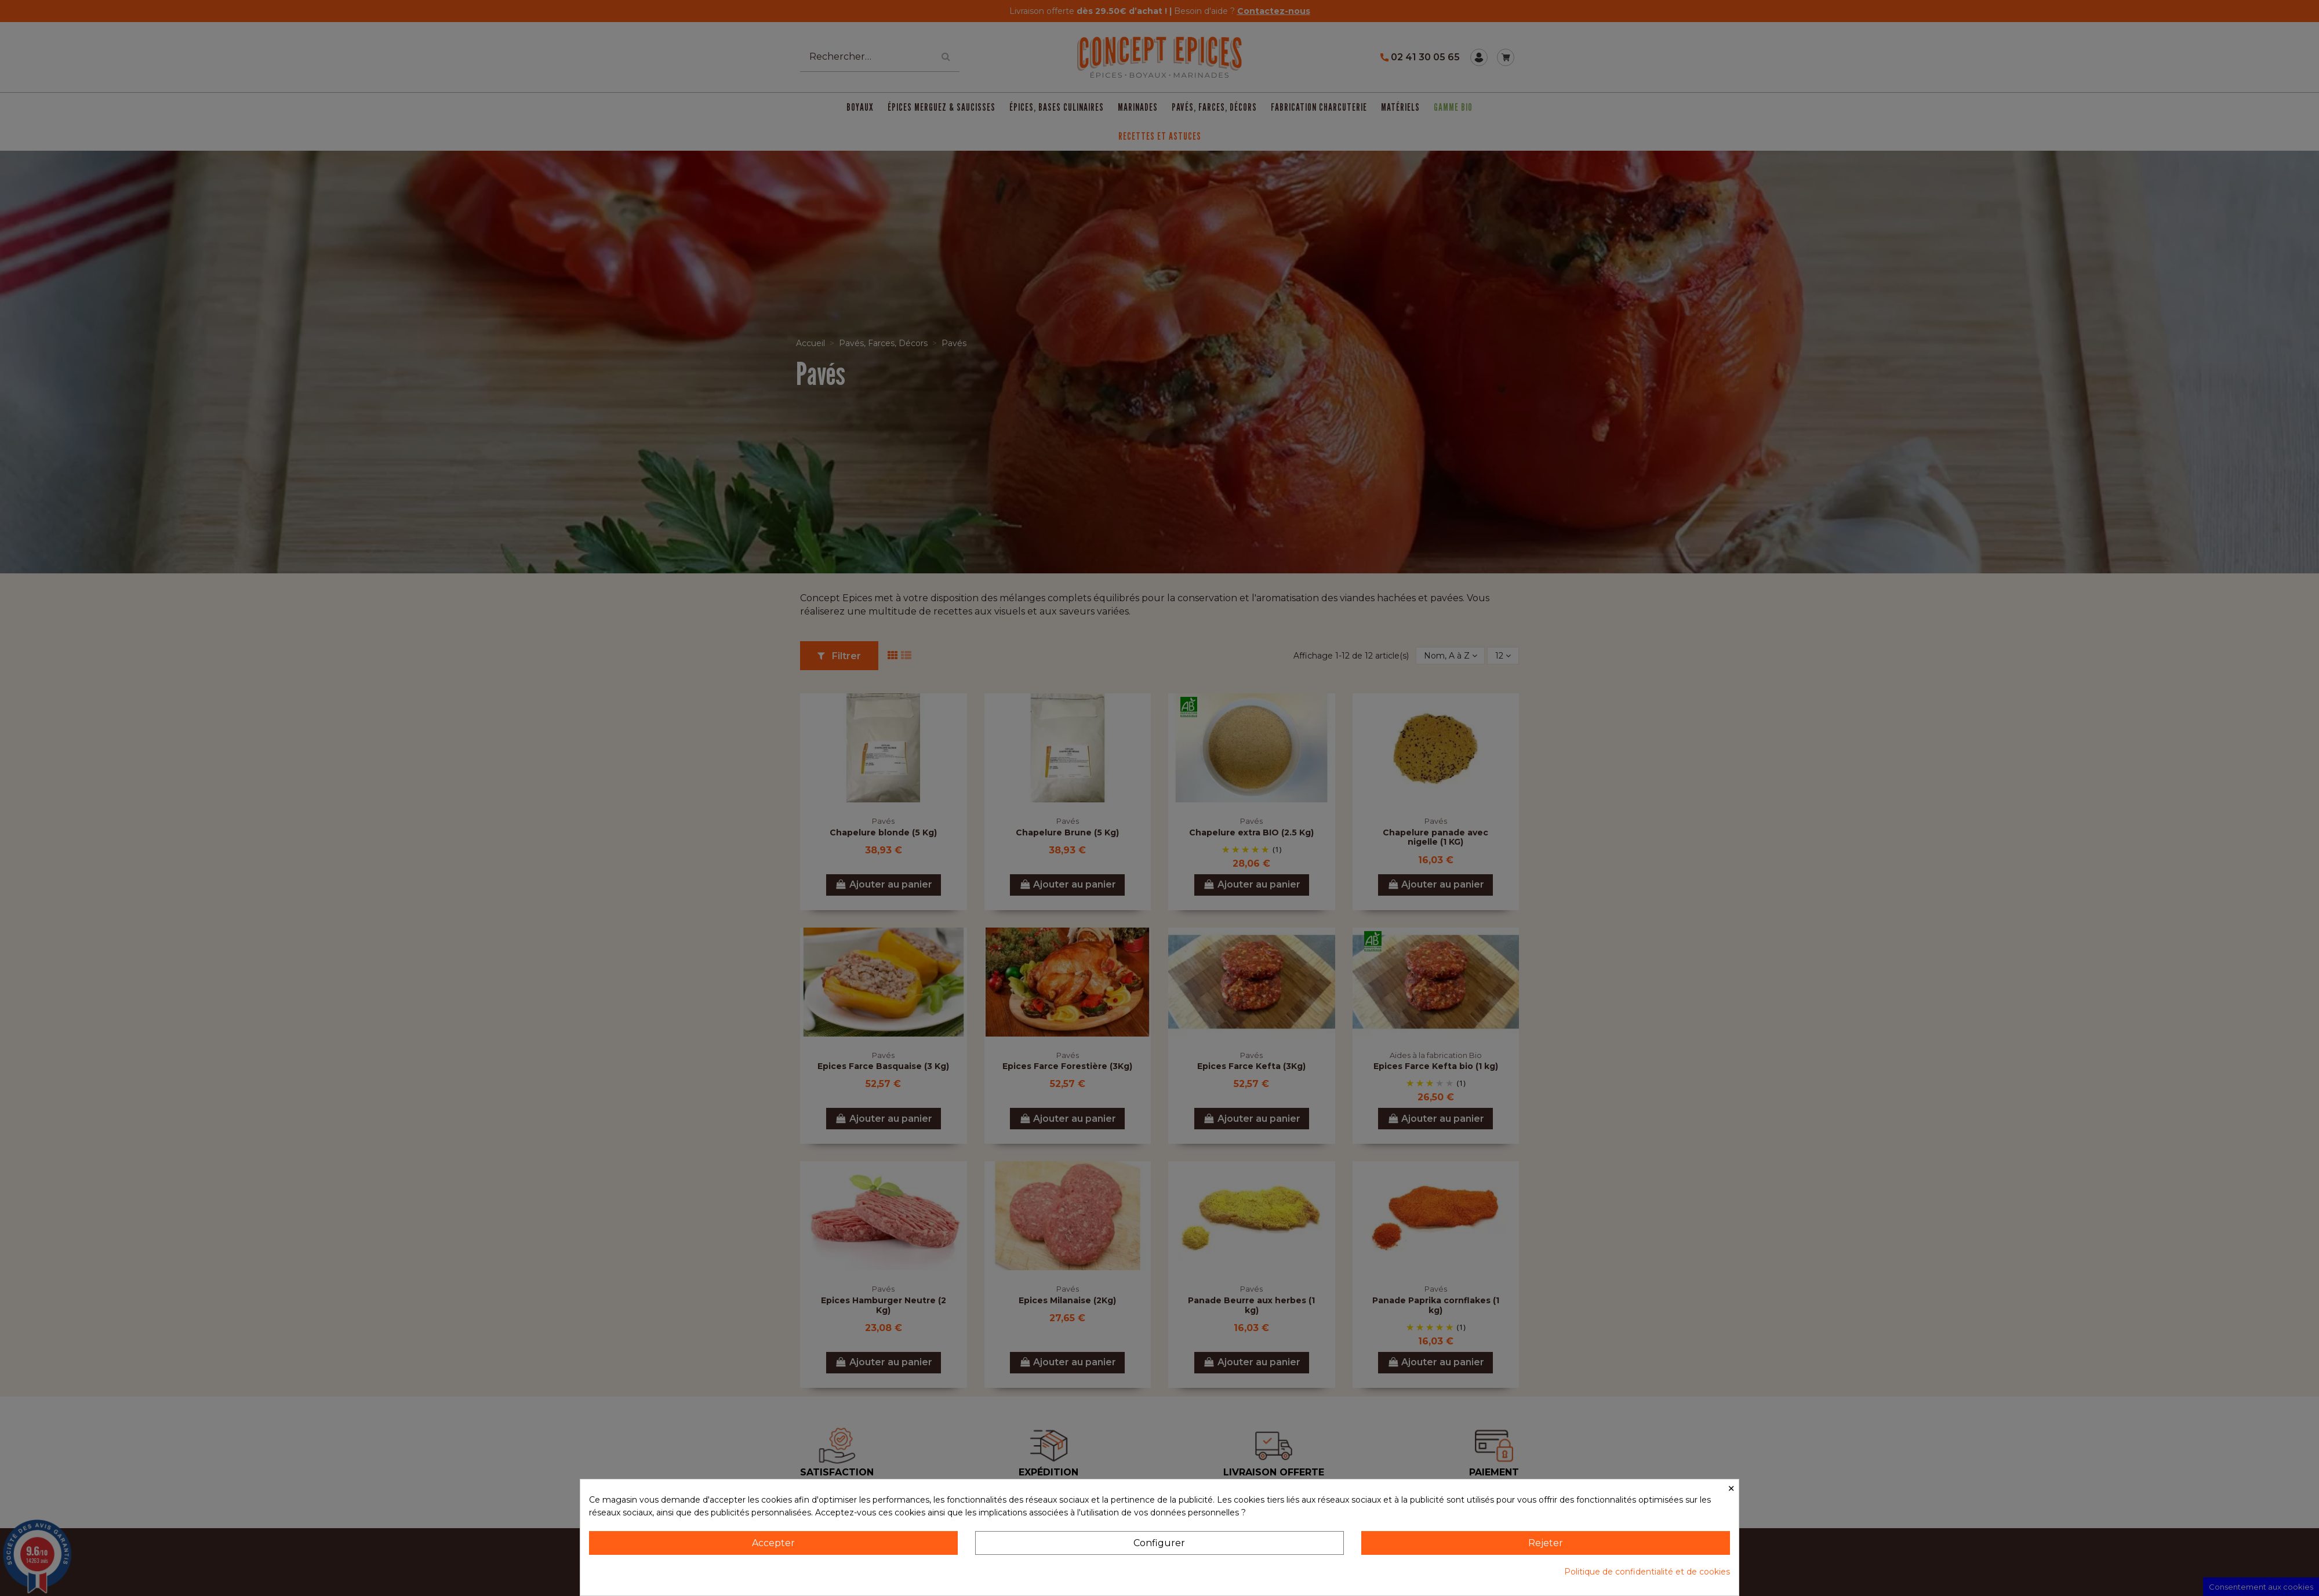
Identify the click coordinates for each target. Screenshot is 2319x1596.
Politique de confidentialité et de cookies (1647, 1571)
